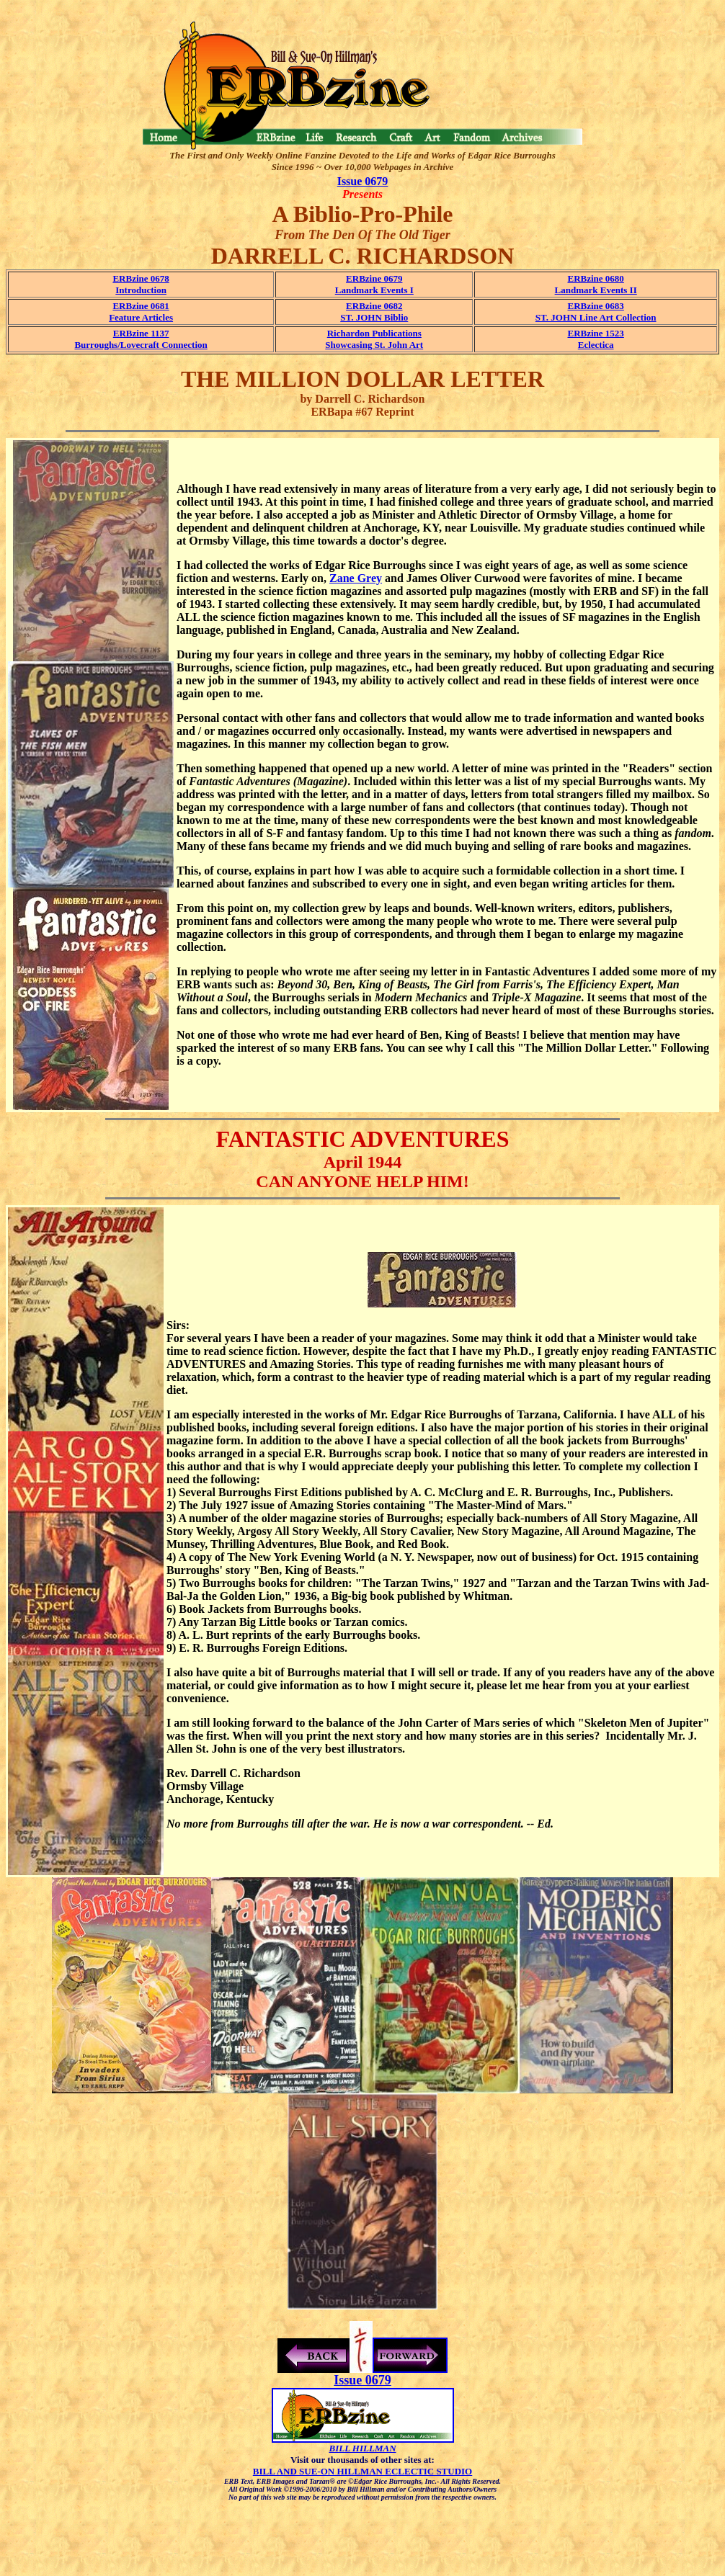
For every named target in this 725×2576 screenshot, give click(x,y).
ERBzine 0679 (374, 278)
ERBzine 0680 (595, 278)
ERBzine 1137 (141, 333)
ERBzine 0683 (595, 305)
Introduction (140, 290)
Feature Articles (141, 317)
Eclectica (596, 344)
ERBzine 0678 (140, 278)
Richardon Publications (374, 333)
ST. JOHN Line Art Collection (596, 317)
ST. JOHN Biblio (374, 317)
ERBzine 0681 (140, 305)
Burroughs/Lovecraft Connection (140, 344)
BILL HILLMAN (362, 2448)
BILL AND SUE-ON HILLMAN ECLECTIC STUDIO (362, 2471)
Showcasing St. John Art (374, 344)
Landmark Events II (596, 290)
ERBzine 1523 (595, 333)
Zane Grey (355, 578)
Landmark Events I (374, 290)
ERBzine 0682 (374, 305)
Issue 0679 (362, 181)
